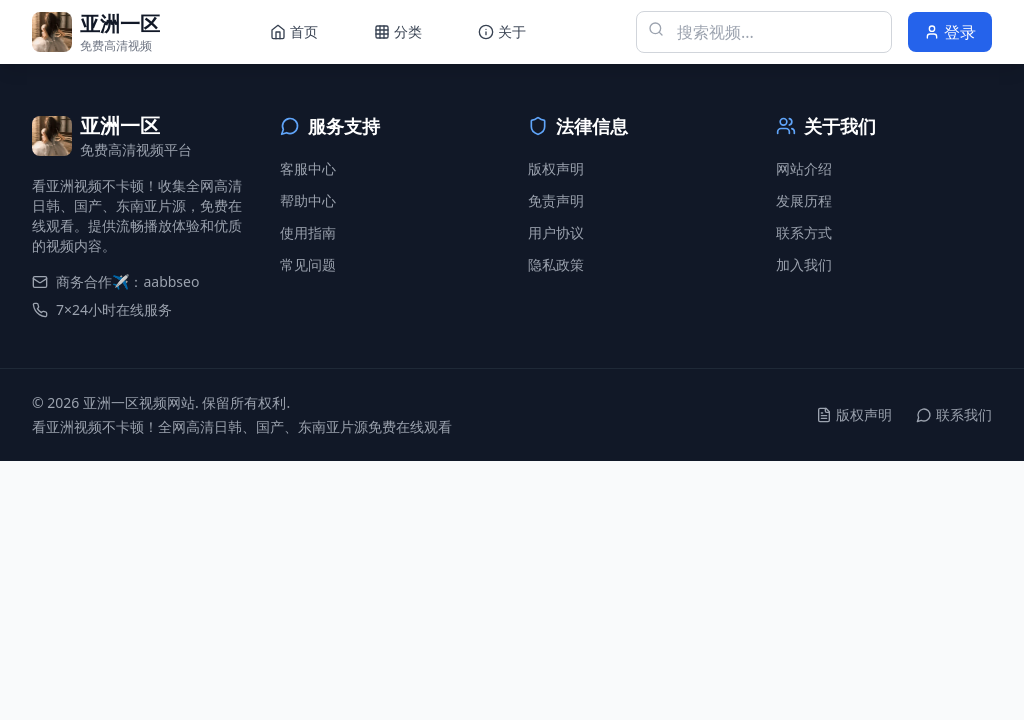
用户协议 (556, 232)
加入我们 (804, 264)
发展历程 (804, 200)
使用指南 (308, 232)
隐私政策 (556, 264)
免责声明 (556, 200)
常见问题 (308, 264)
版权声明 (556, 168)
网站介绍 (804, 168)
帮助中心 (308, 200)
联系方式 (804, 232)
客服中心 (308, 168)
